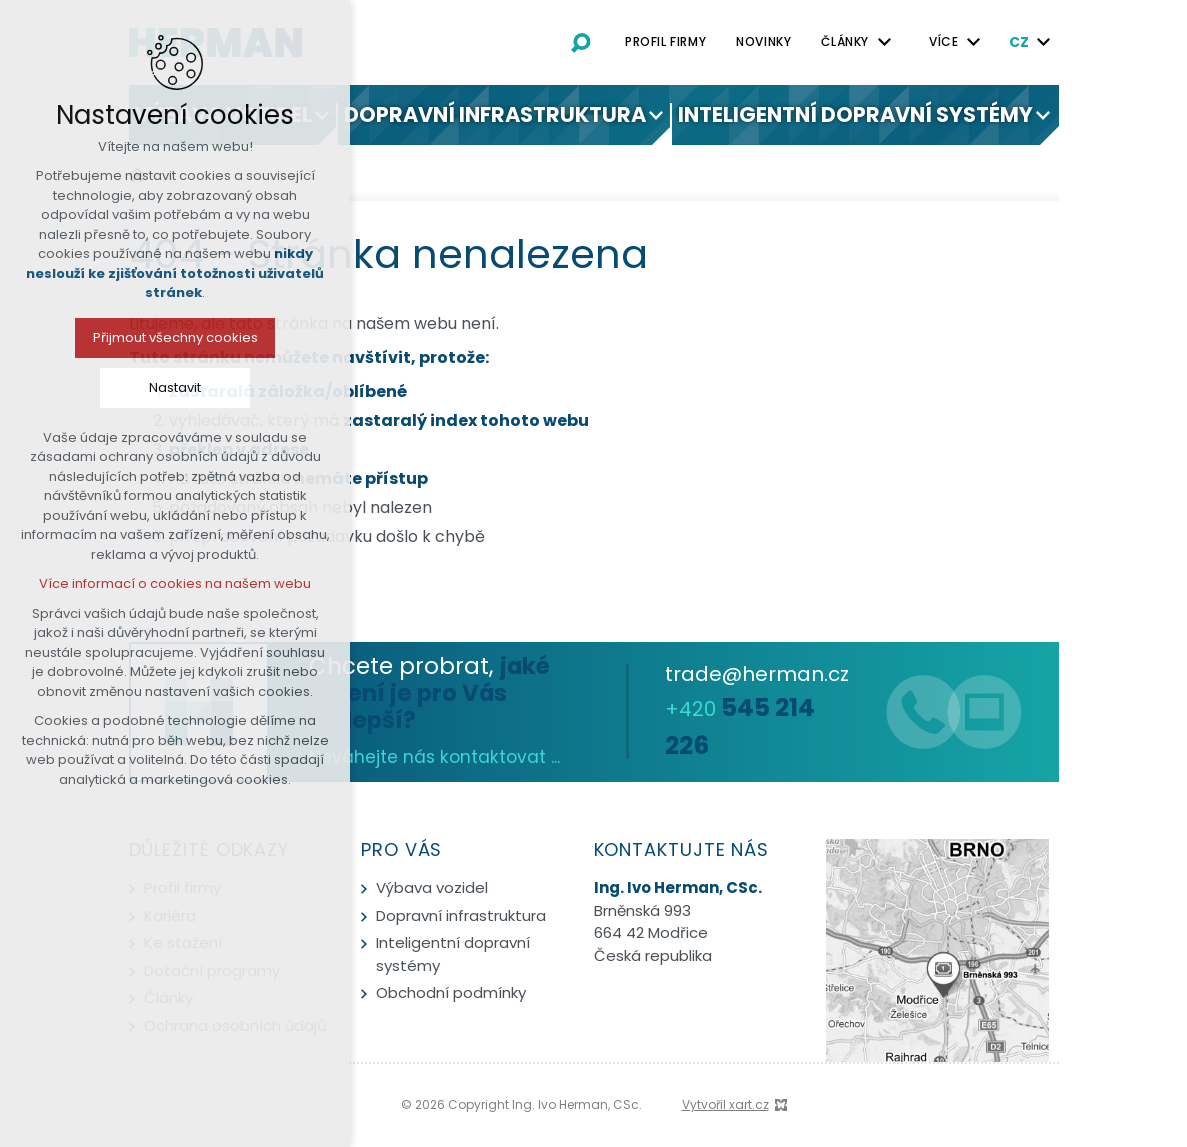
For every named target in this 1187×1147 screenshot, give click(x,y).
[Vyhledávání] (581, 42)
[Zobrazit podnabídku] (884, 42)
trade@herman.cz (757, 674)
